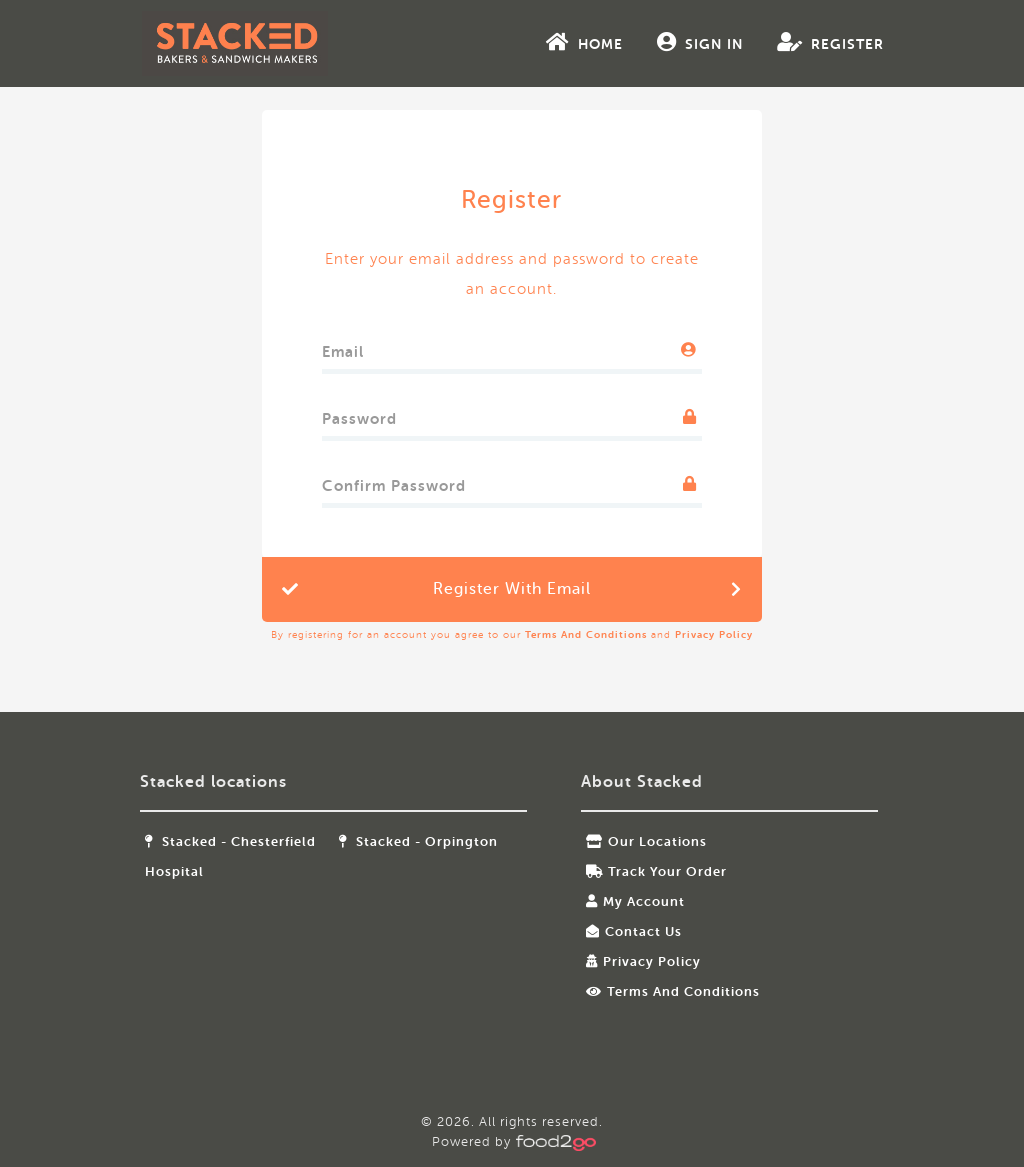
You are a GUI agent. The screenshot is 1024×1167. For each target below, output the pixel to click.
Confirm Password (394, 481)
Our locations (645, 841)
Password (359, 414)
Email (343, 347)
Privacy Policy (714, 634)
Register (808, 42)
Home (562, 42)
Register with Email (512, 589)
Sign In (678, 42)
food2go (257, 43)
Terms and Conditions (586, 634)
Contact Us (633, 931)
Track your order (655, 871)
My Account (634, 901)
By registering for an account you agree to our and (512, 634)
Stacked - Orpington (428, 841)
